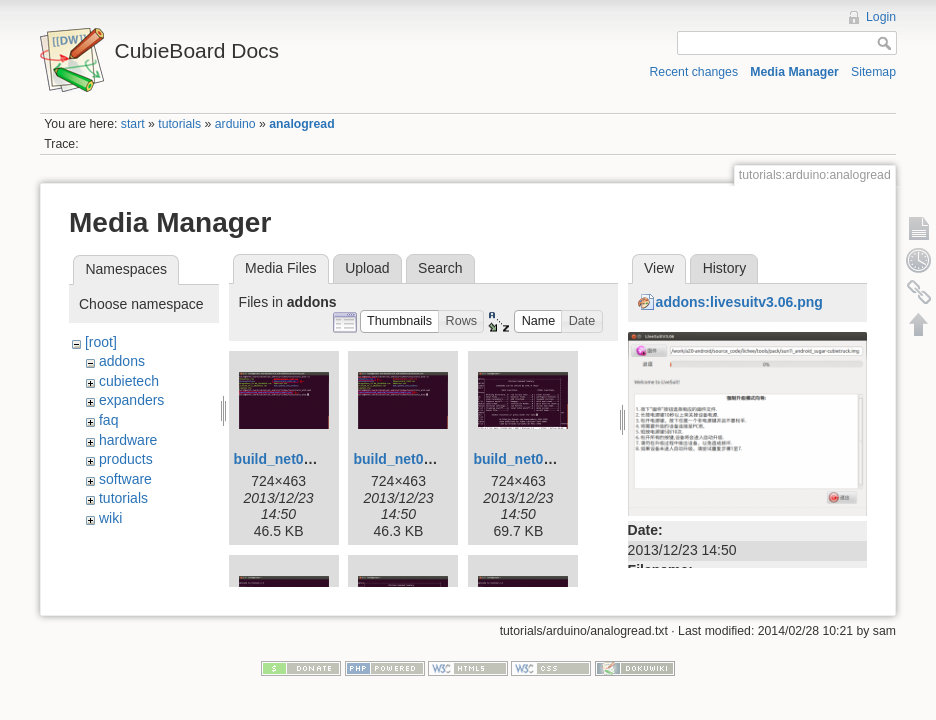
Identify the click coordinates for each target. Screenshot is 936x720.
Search (440, 268)
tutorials (179, 124)
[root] (101, 342)
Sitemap (873, 72)
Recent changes (694, 72)
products (126, 459)
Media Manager (794, 72)
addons (122, 361)
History (725, 268)
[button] (400, 321)
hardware (128, 440)
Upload (367, 268)
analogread (301, 124)
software (125, 479)
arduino (235, 124)
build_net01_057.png (542, 459)
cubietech (129, 381)
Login (881, 17)
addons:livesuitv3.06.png (739, 302)
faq (108, 420)
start (133, 124)
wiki (110, 518)
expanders (131, 400)
